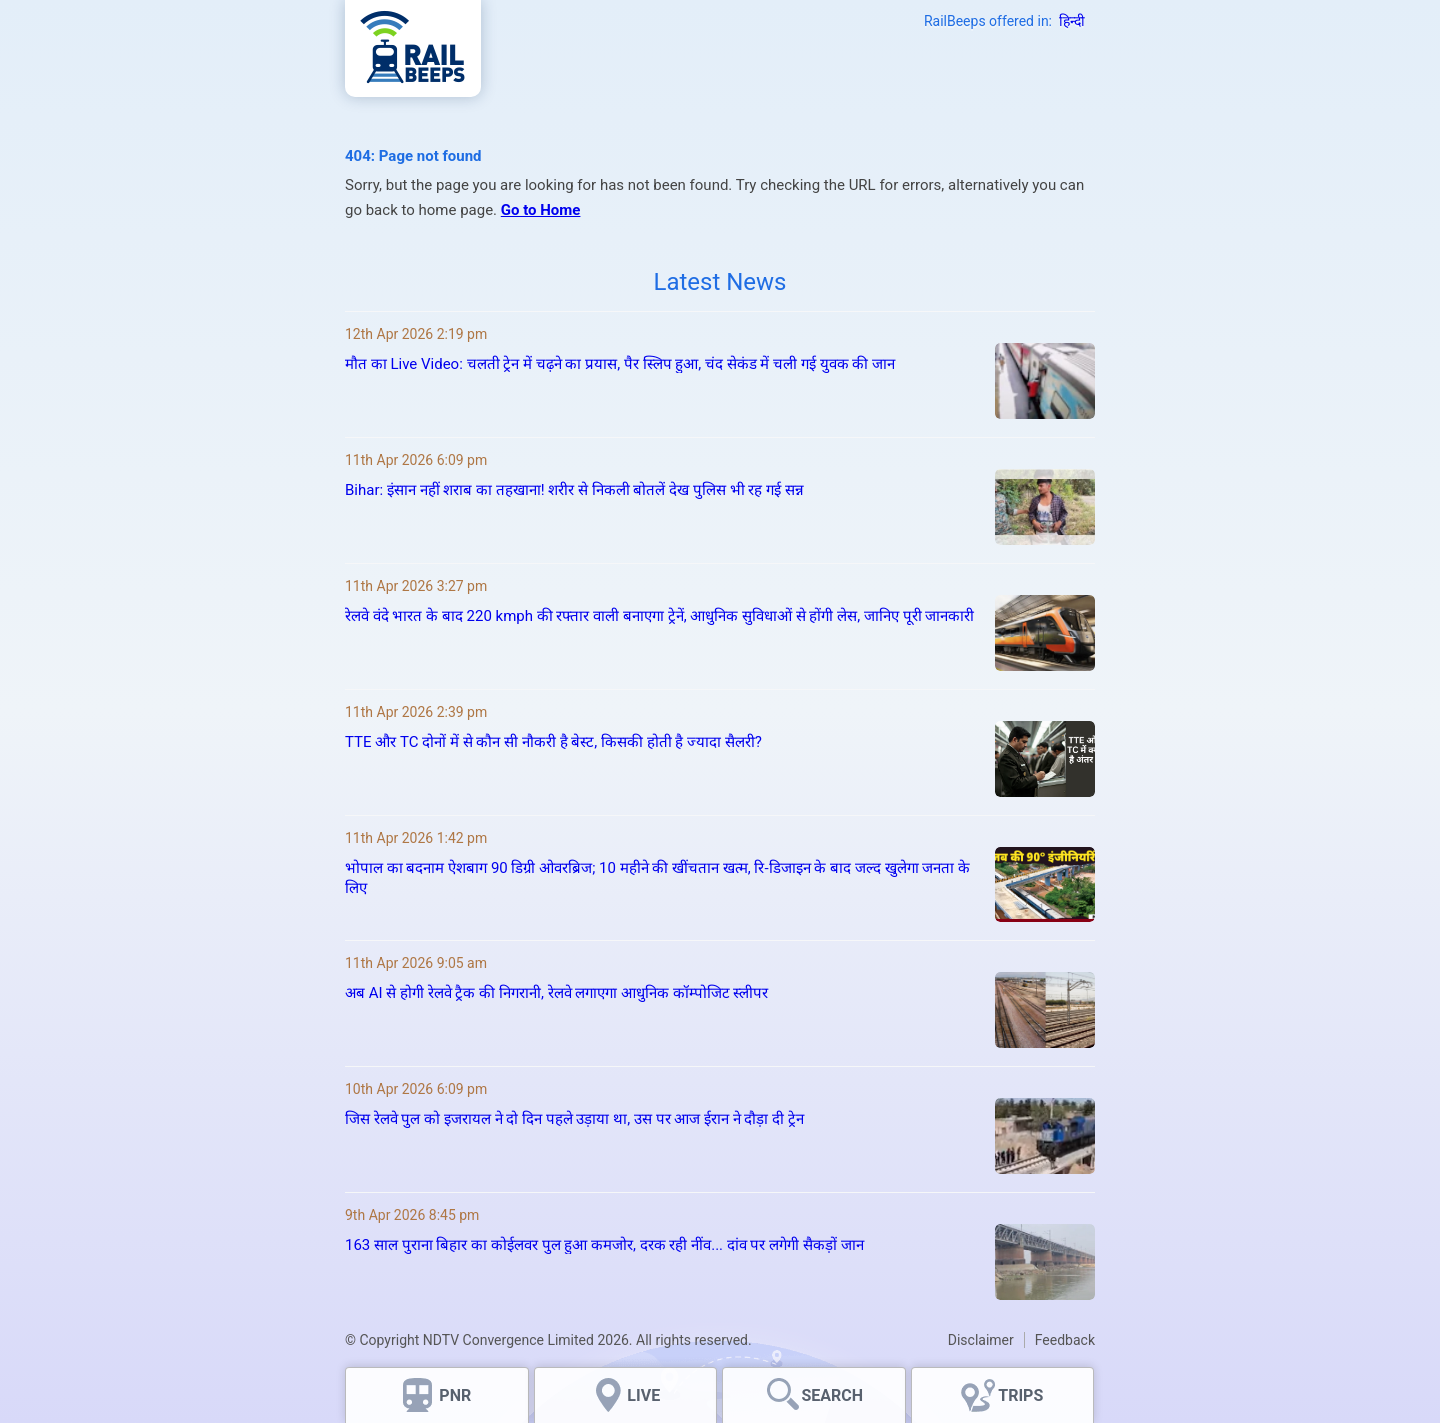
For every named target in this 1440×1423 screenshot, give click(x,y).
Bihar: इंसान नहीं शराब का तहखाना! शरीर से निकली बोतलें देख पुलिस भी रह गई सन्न (574, 490)
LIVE (643, 1395)
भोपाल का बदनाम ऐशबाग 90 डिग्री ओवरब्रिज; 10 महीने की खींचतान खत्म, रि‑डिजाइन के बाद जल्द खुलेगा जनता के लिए (657, 878)
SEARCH (832, 1395)
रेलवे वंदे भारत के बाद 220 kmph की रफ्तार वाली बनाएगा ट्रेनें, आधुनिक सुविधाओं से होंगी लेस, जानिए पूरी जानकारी (659, 616)
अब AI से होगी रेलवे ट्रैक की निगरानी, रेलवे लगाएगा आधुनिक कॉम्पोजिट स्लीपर (556, 993)
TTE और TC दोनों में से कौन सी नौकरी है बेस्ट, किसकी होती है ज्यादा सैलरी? (553, 742)
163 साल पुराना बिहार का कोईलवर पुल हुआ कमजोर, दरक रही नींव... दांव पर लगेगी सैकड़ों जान (604, 1245)
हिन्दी (1072, 21)
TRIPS (1020, 1395)
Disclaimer (981, 1340)
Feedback (1065, 1340)
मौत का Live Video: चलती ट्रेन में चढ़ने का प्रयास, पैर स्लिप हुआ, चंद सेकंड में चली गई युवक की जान (622, 364)
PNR (455, 1395)
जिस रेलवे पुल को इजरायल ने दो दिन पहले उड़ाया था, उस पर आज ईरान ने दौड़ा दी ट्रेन (574, 1119)
